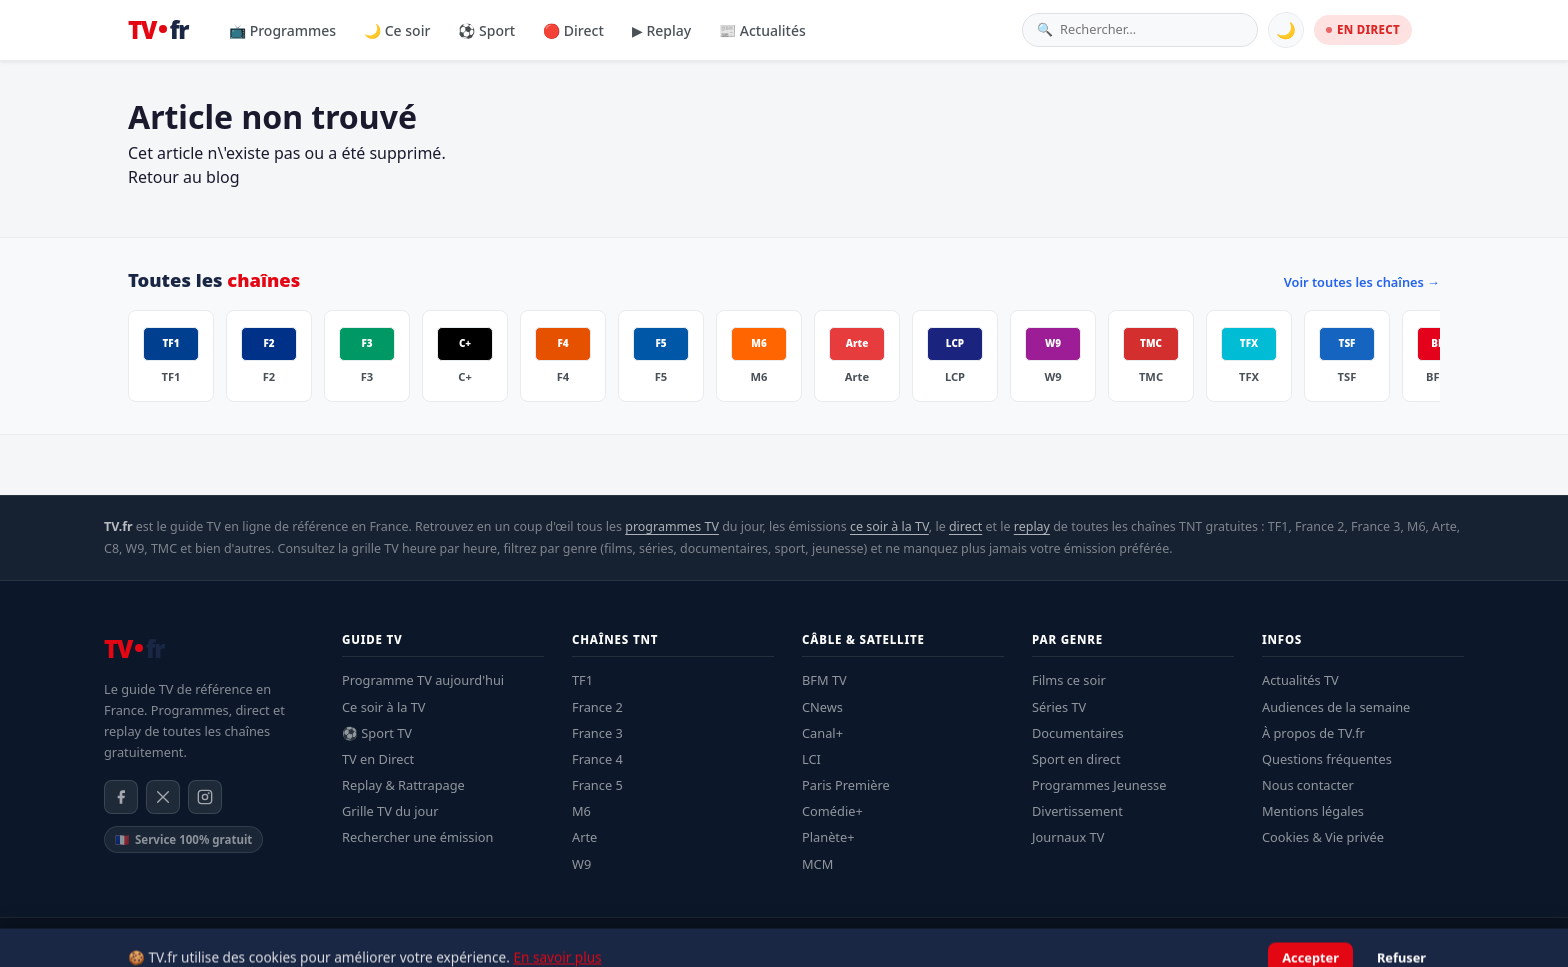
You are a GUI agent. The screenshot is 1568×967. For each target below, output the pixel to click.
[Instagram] (205, 797)
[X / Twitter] (163, 797)
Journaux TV (1068, 837)
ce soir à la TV (889, 526)
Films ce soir (1069, 680)
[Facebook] (121, 797)
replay (1032, 526)
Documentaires (1078, 733)
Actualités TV (1300, 680)
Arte (584, 837)
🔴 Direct (573, 30)
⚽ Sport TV (377, 733)
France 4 (597, 759)
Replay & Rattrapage (403, 785)
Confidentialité (1294, 942)
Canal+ (822, 733)
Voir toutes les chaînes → (1362, 282)
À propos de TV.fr (1313, 733)
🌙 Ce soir (397, 30)
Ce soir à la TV (384, 707)
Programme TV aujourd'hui (423, 680)
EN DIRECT (1363, 29)
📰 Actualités (762, 30)
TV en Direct (378, 759)
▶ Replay (661, 30)
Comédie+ (832, 811)
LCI (811, 759)
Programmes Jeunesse (1099, 785)
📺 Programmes (282, 30)
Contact (1443, 942)
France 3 (597, 733)
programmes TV (672, 526)
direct (965, 526)
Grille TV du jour (390, 811)
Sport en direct (1076, 759)
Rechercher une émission (417, 837)
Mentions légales (1313, 811)
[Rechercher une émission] (1151, 29)
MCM (817, 864)
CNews (822, 707)
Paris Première (846, 785)
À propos (1378, 942)
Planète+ (828, 837)
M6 (581, 811)
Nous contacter (1308, 785)
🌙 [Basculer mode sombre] (1286, 30)
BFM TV (824, 680)
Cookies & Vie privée (1323, 837)
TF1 (582, 680)
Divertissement (1077, 811)
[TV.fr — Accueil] (158, 30)
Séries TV (1059, 707)
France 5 (597, 785)
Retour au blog (184, 177)
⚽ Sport (486, 30)
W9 (581, 864)
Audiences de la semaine (1336, 707)
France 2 (597, 707)
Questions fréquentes (1327, 759)
